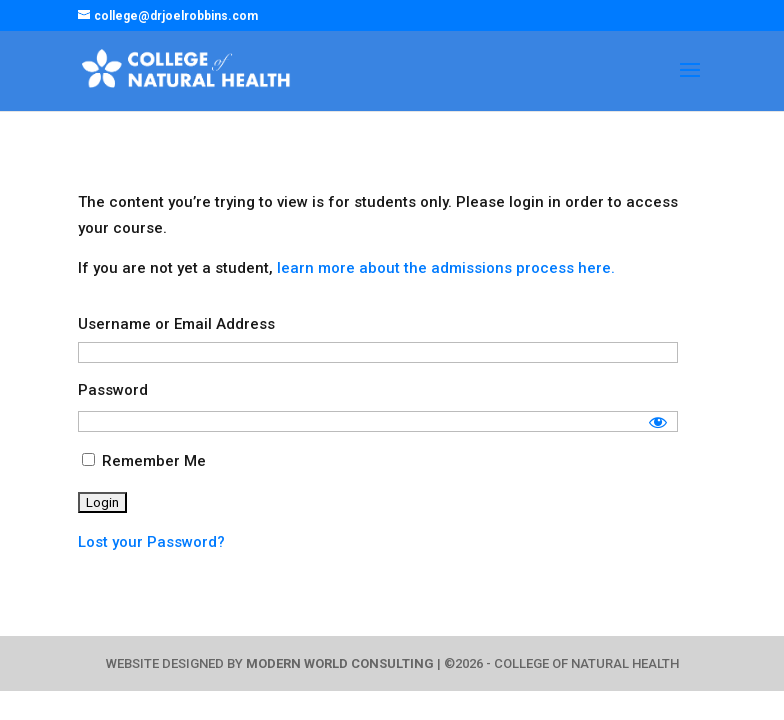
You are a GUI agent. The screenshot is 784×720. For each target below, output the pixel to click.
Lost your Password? (151, 542)
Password (113, 390)
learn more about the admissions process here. (446, 268)
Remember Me (144, 461)
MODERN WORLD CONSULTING (340, 663)
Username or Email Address (176, 324)
